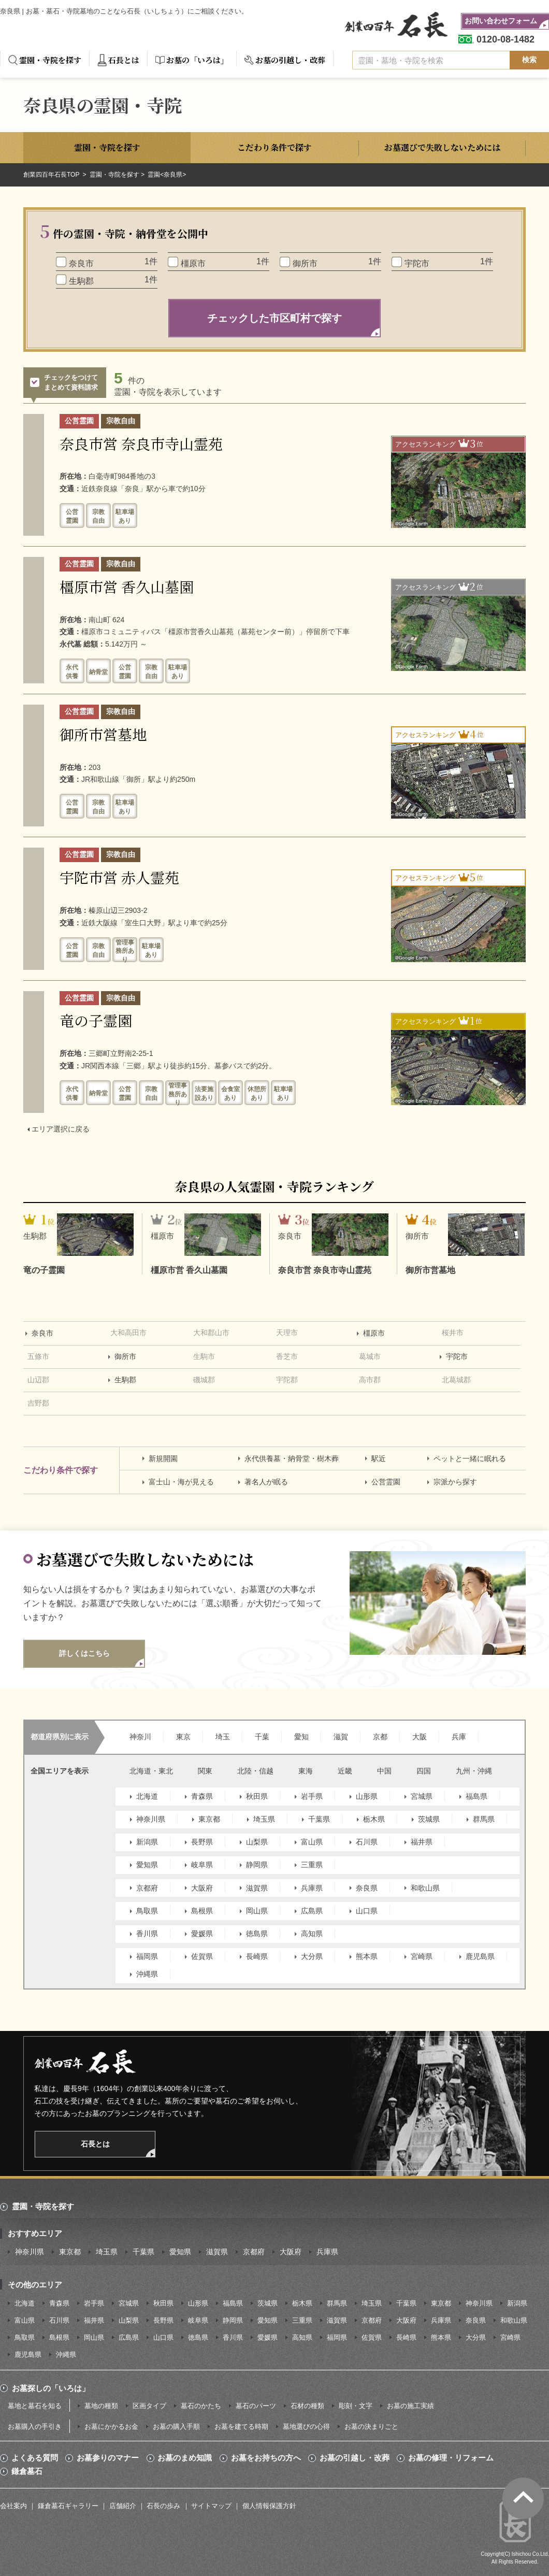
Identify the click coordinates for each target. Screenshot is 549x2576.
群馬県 (484, 1819)
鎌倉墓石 (26, 2471)
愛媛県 (202, 1933)
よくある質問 (34, 2458)
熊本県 (367, 1956)
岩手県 (312, 1796)
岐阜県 (202, 1865)
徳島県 (257, 1933)
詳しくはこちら (84, 1653)
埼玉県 (264, 1819)
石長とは (123, 59)
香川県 (147, 1933)
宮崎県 (421, 1956)
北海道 (147, 1796)
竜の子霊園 (96, 1020)
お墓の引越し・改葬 (290, 59)
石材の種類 (307, 2406)
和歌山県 (425, 1888)
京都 (380, 1737)
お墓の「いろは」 (197, 59)
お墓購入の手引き (35, 2426)
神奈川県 (150, 1819)
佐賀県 (202, 1956)
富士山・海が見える (181, 1482)
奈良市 (42, 1333)
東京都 (209, 1819)
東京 (183, 1737)
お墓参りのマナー (108, 2458)
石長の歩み (163, 2506)
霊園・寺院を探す (50, 59)
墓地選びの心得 (306, 2426)
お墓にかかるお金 (111, 2426)
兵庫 (459, 1737)
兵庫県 (312, 1888)
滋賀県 (257, 1888)
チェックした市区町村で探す (274, 318)
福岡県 (147, 1956)
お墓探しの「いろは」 (51, 2388)
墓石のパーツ (256, 2406)
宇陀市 (457, 1356)
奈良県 (367, 1888)
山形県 (367, 1796)
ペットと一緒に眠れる (470, 1458)
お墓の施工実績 (410, 2406)
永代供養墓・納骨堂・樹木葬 (291, 1458)
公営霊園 (385, 1482)
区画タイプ (149, 2406)
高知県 (312, 1933)
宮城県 (421, 1796)
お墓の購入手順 (176, 2426)
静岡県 (257, 1865)
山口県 (367, 1911)
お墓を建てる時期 (241, 2426)
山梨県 (257, 1842)
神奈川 (140, 1737)
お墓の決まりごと (371, 2426)
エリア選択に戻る (61, 1129)
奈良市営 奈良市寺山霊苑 (141, 443)
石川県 (367, 1842)
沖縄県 (147, 1974)
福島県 (476, 1796)
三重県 (312, 1865)
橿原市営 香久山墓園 (127, 586)
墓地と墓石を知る (35, 2406)
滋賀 (341, 1737)
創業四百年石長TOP (52, 174)
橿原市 (374, 1333)
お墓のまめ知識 (184, 2458)
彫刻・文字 (355, 2406)
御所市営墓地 (103, 734)
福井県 (421, 1842)
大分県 (312, 1956)
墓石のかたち (201, 2406)
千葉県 (319, 1819)
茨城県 (429, 1819)
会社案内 (13, 2506)
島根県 (202, 1911)
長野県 (202, 1842)
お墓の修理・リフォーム (451, 2458)
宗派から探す (455, 1482)
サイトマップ (211, 2506)
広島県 (312, 1911)
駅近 (378, 1458)
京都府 (147, 1888)
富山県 (312, 1842)
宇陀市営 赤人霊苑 (119, 877)
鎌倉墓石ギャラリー (68, 2506)
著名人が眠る (266, 1482)
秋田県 (257, 1796)
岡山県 (257, 1911)
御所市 (125, 1356)
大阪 (419, 1737)
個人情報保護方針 (269, 2506)
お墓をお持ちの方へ (266, 2458)
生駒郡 (125, 1380)
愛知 (301, 1737)
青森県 (202, 1796)
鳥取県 (147, 1911)
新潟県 (147, 1842)
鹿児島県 (480, 1956)
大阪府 (202, 1888)
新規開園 (163, 1458)
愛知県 (147, 1865)
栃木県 (374, 1819)
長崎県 (257, 1956)
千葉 (262, 1737)
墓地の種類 (101, 2406)
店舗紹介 (122, 2506)
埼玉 (222, 1737)
